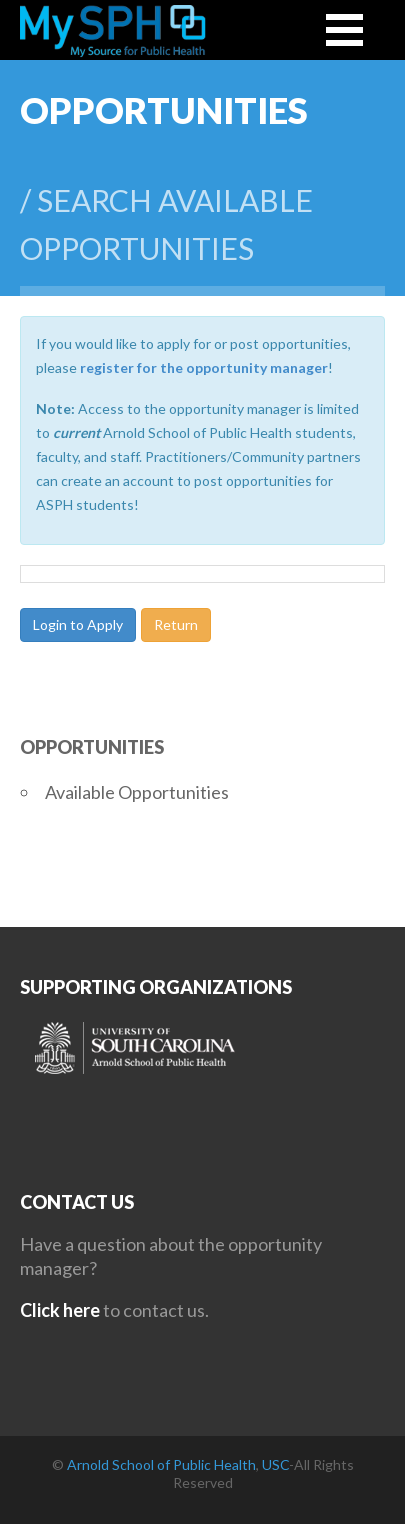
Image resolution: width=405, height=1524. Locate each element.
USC (275, 1464)
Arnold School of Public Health (161, 1464)
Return (176, 624)
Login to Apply (78, 624)
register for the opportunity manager (204, 367)
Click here (60, 1310)
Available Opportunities (137, 792)
